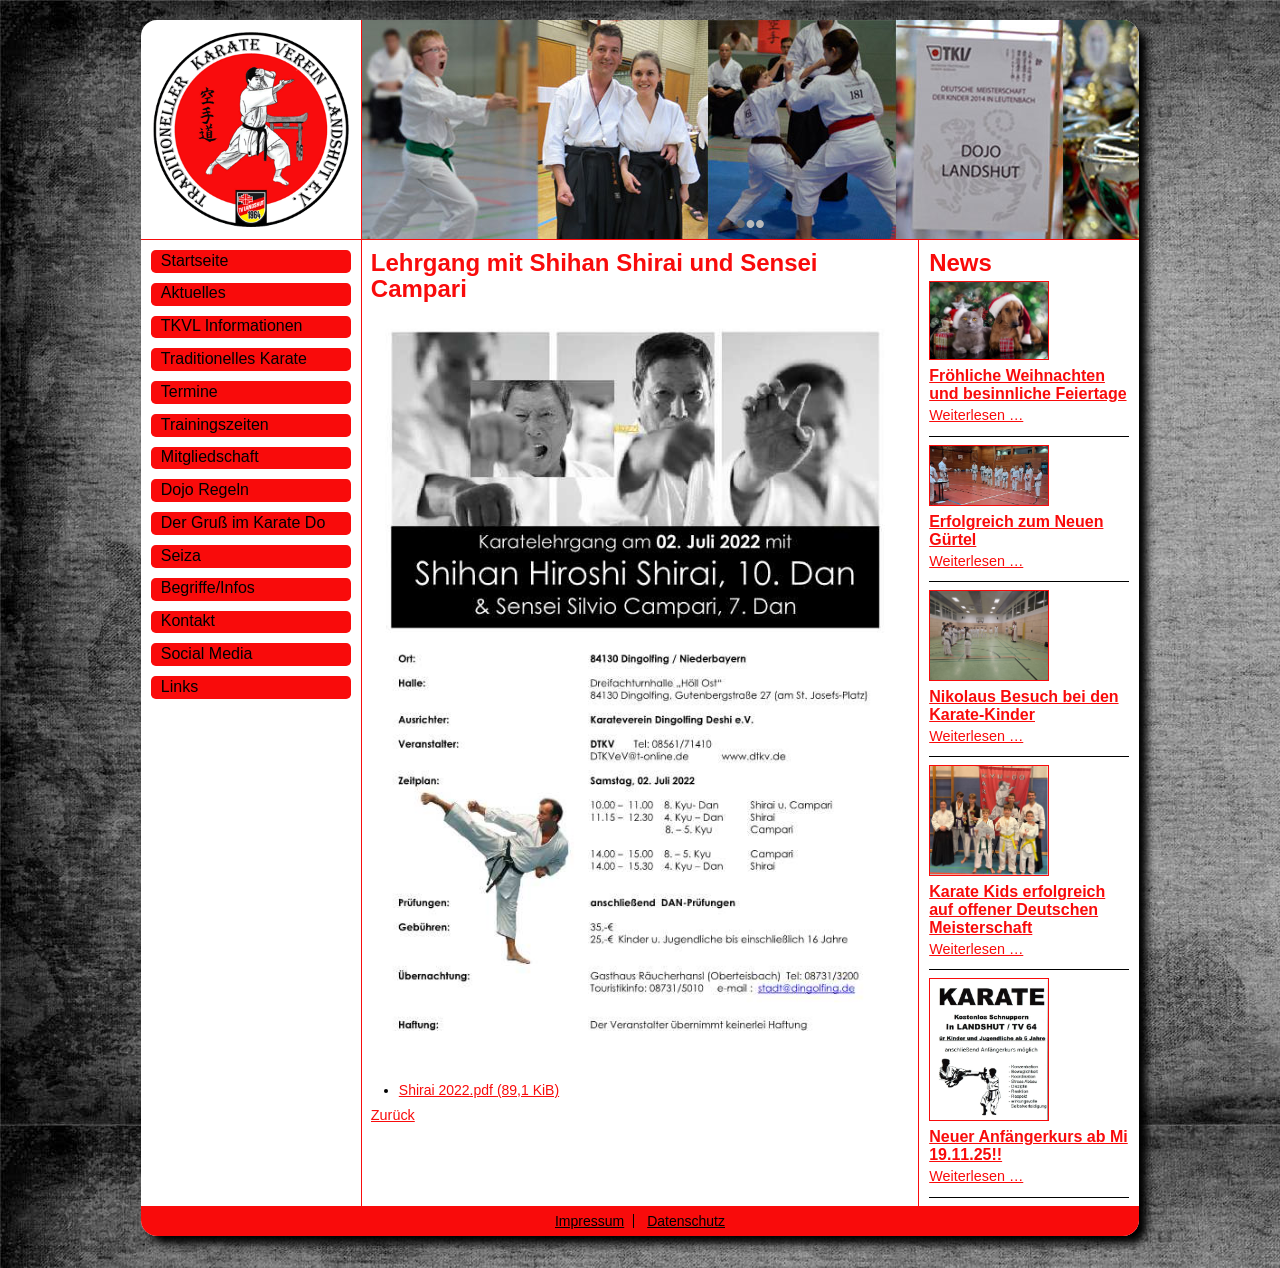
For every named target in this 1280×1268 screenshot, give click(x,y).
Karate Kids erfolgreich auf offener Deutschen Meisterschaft (1017, 909)
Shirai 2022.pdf (479, 1090)
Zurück (393, 1115)
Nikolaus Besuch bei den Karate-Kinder (1023, 705)
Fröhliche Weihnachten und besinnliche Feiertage (1027, 384)
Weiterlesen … (976, 415)
